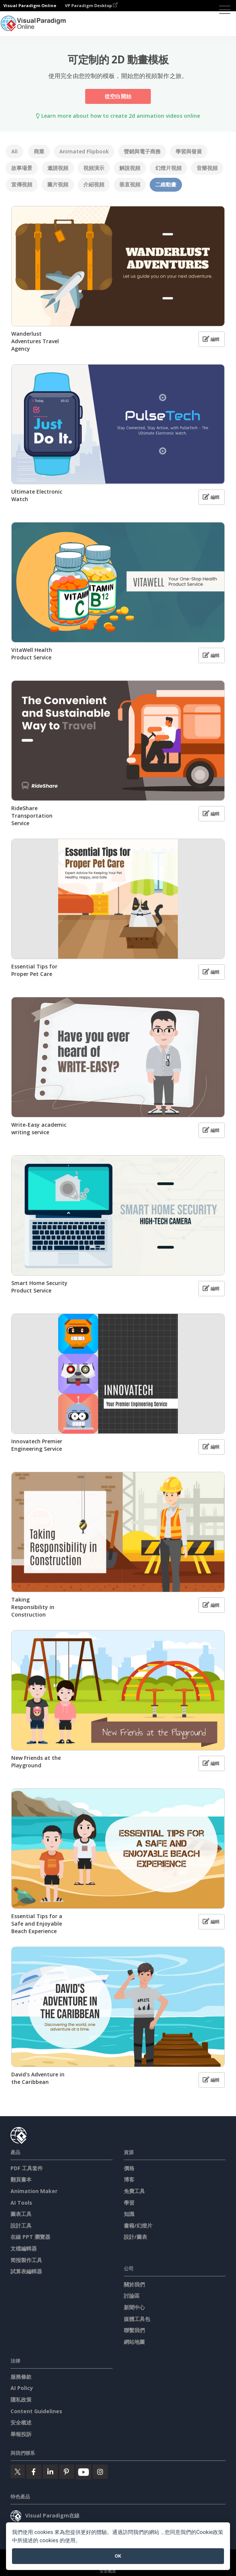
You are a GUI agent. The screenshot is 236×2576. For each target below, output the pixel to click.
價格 (129, 2168)
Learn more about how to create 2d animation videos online (118, 115)
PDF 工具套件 (27, 2168)
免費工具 (134, 2191)
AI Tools (21, 2202)
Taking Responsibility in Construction (32, 1607)
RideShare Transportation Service (32, 816)
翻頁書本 (21, 2179)
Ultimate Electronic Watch (36, 495)
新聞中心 (134, 2307)
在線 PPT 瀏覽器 (30, 2236)
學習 (129, 2202)
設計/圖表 (135, 2236)
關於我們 (134, 2284)
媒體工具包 (137, 2318)
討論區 (132, 2295)
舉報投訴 (21, 2434)
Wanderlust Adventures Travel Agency (35, 341)
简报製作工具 (26, 2260)
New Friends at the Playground (36, 1761)
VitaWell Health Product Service (31, 653)
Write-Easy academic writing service (38, 1128)
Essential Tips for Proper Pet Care (34, 970)
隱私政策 (21, 2399)
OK (118, 2556)
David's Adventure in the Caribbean (38, 2078)
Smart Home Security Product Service (39, 1286)
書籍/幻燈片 (138, 2225)
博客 (129, 2179)
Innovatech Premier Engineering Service (36, 1445)
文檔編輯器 (24, 2248)
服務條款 (21, 2376)
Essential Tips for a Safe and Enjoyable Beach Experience (36, 1923)
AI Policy (22, 2387)
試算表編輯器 (26, 2271)
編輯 (211, 339)
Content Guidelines (36, 2411)
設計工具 (21, 2225)
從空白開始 (118, 96)
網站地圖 (134, 2341)
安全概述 (21, 2422)
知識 (129, 2213)
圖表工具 (21, 2213)
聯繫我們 (134, 2330)
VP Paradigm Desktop (91, 5)
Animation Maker (34, 2191)
